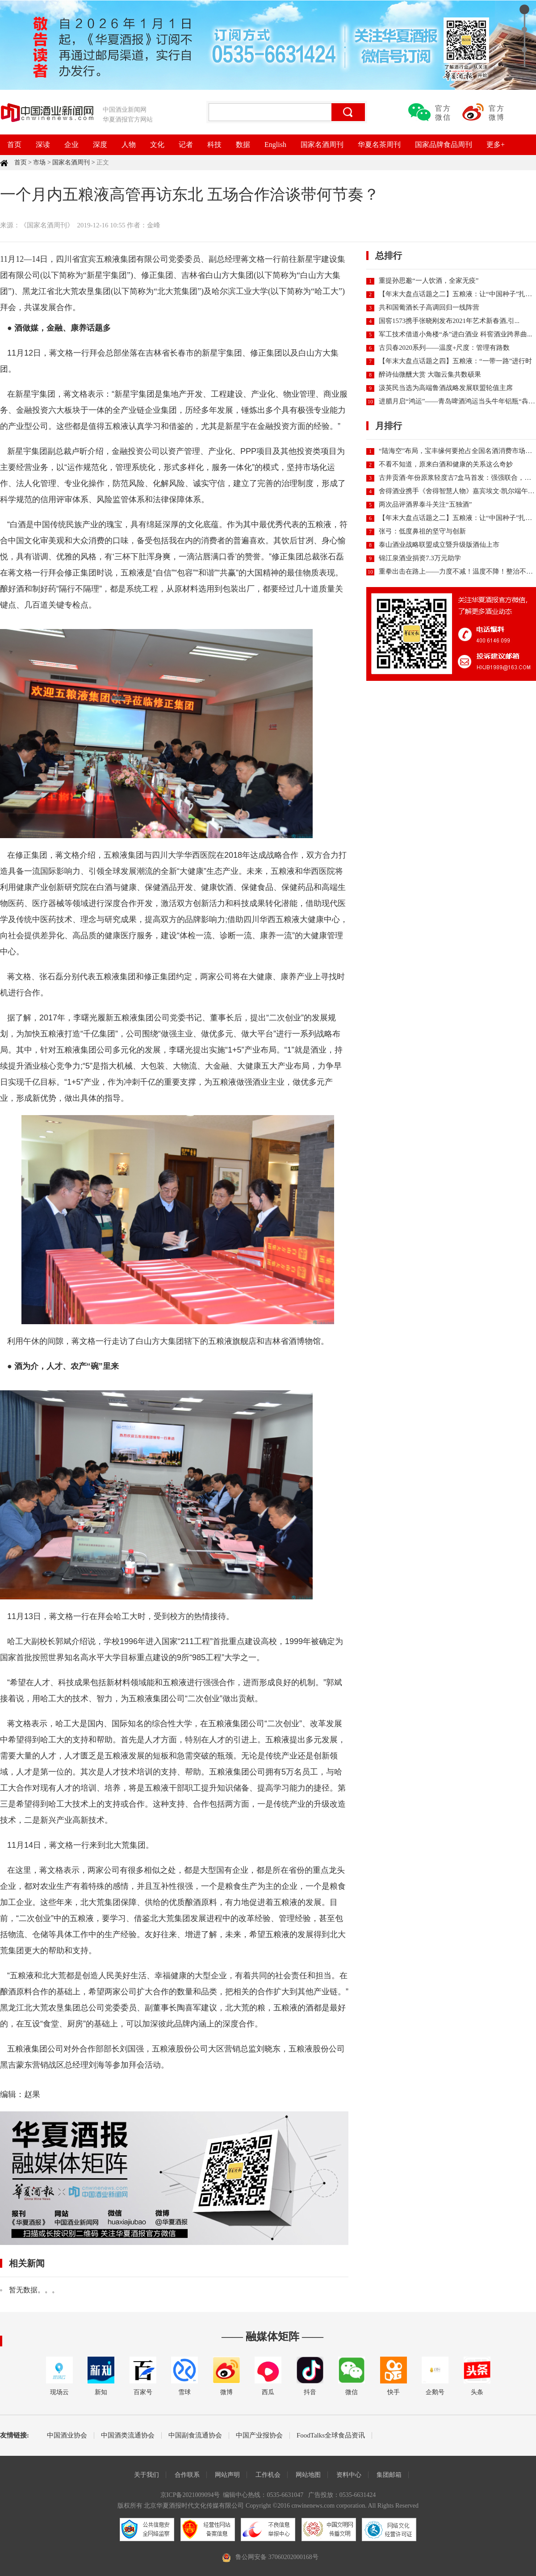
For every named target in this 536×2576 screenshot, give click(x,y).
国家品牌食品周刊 (443, 144)
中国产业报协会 (259, 2435)
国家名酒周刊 (322, 144)
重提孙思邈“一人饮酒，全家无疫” (428, 280)
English (275, 144)
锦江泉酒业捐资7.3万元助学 (420, 558)
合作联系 (187, 2474)
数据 (243, 144)
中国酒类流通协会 (128, 2435)
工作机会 (268, 2474)
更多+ (495, 144)
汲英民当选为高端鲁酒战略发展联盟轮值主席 (446, 387)
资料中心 (348, 2474)
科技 (214, 144)
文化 (157, 144)
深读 (43, 144)
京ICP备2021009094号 (190, 2495)
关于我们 (146, 2474)
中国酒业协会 (67, 2435)
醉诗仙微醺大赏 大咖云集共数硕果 (430, 374)
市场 (39, 162)
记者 (186, 144)
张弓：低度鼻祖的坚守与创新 (422, 531)
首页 (14, 144)
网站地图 (308, 2474)
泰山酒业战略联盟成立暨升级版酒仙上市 (439, 544)
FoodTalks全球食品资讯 (331, 2435)
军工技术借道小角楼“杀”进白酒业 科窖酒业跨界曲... (455, 334)
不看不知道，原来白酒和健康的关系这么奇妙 (446, 464)
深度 (100, 144)
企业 (71, 144)
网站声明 (227, 2474)
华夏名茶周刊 (379, 144)
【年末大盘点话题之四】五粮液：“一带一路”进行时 (455, 361)
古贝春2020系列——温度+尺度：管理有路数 (444, 347)
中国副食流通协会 (195, 2435)
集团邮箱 (389, 2474)
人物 (128, 144)
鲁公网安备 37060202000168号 (276, 2557)
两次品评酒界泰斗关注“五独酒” (425, 504)
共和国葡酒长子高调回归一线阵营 (429, 307)
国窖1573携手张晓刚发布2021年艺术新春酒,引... (449, 320)
